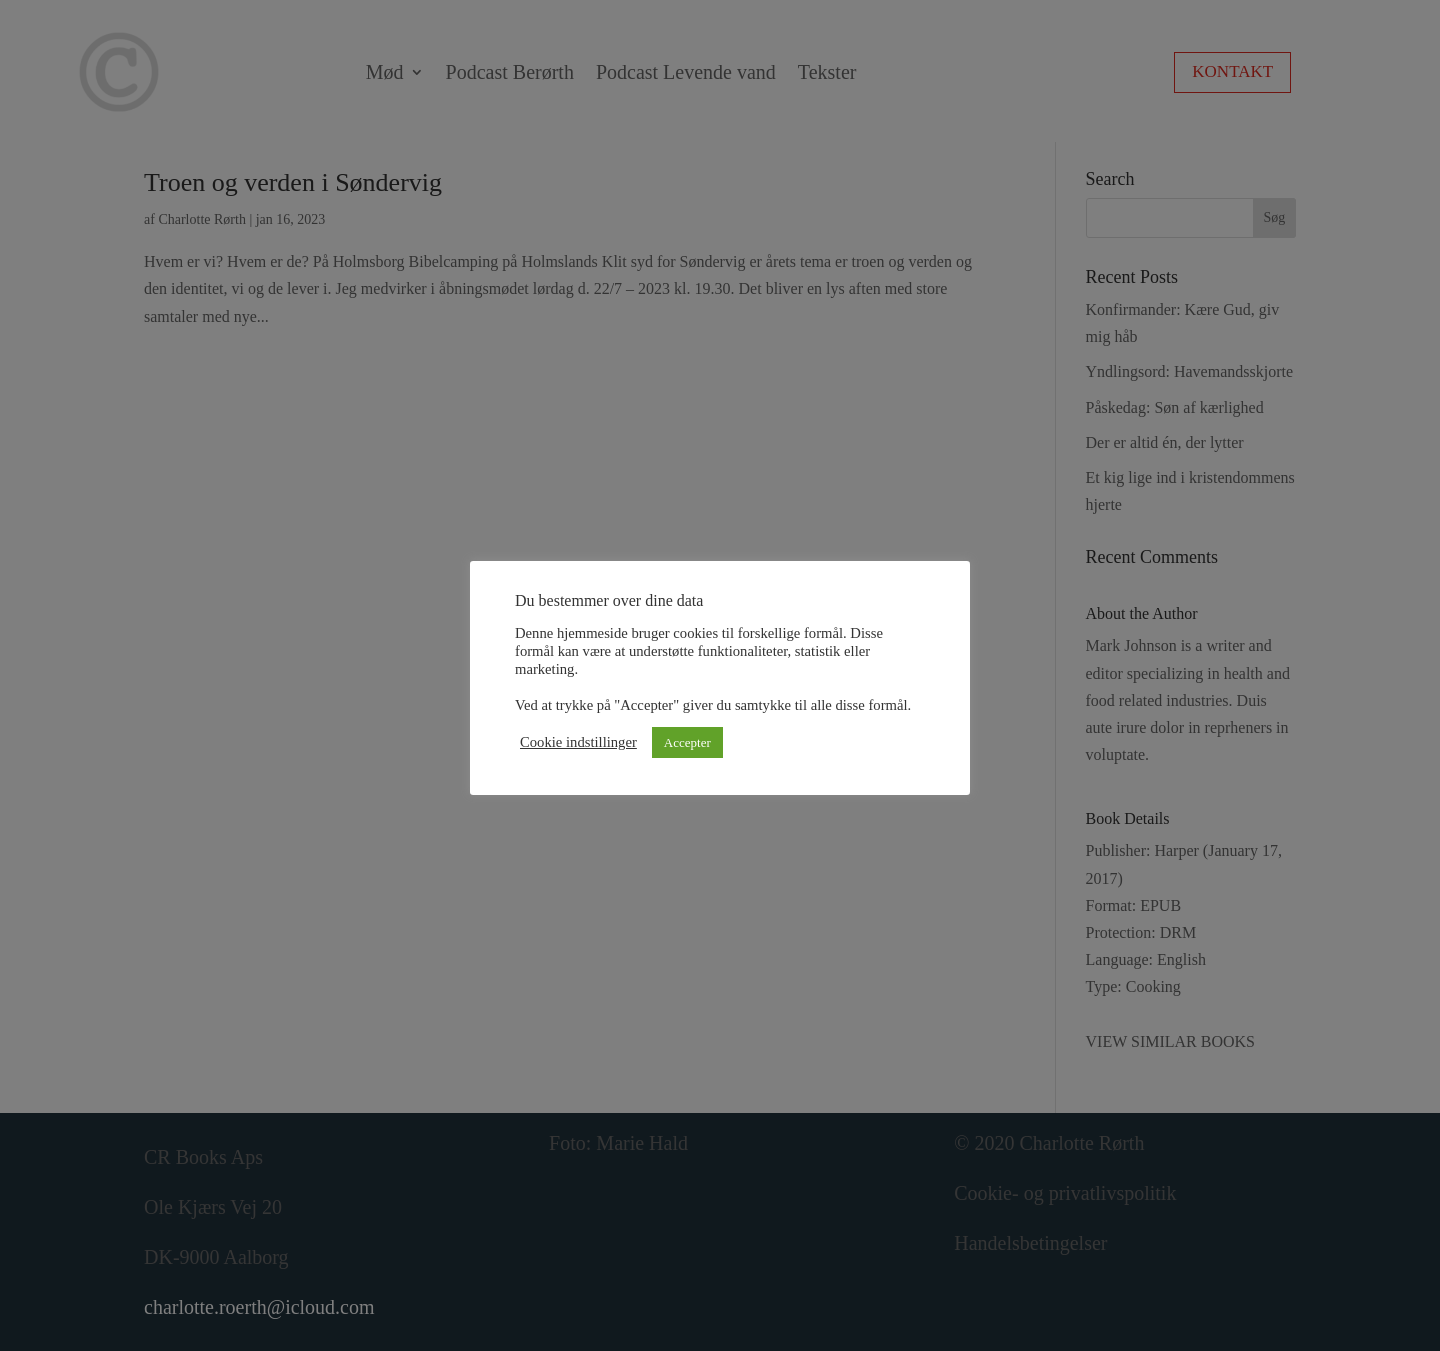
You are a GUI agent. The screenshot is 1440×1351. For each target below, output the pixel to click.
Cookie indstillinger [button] (578, 742)
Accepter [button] (687, 742)
